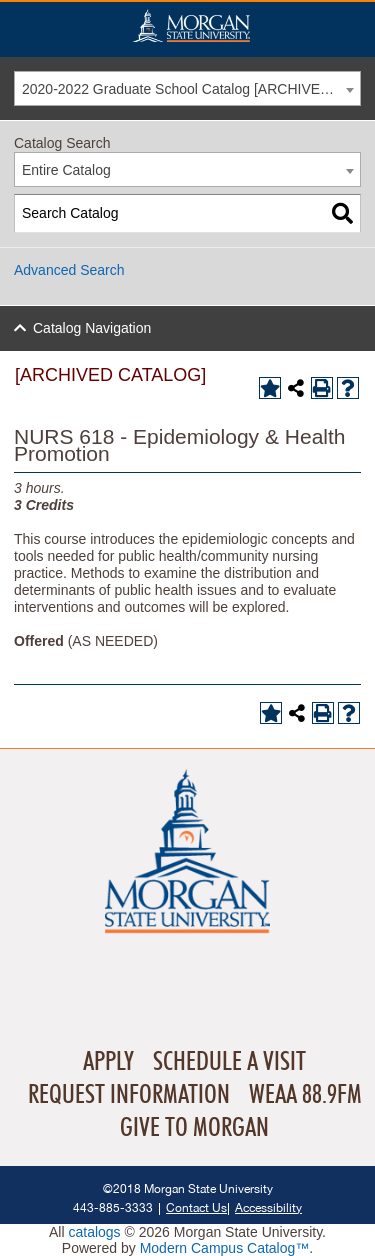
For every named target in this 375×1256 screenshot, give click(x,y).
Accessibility (268, 1207)
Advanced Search (69, 270)
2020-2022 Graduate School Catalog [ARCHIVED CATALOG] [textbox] (191, 89)
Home (191, 25)
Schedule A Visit (229, 1062)
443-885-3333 (113, 1207)
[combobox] (187, 88)
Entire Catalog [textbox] (66, 170)
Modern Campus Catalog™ (225, 1248)
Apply (108, 1062)
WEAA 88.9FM (305, 1095)
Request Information (129, 1095)
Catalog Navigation (92, 328)
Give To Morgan (194, 1128)
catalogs (94, 1232)
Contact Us (196, 1207)
